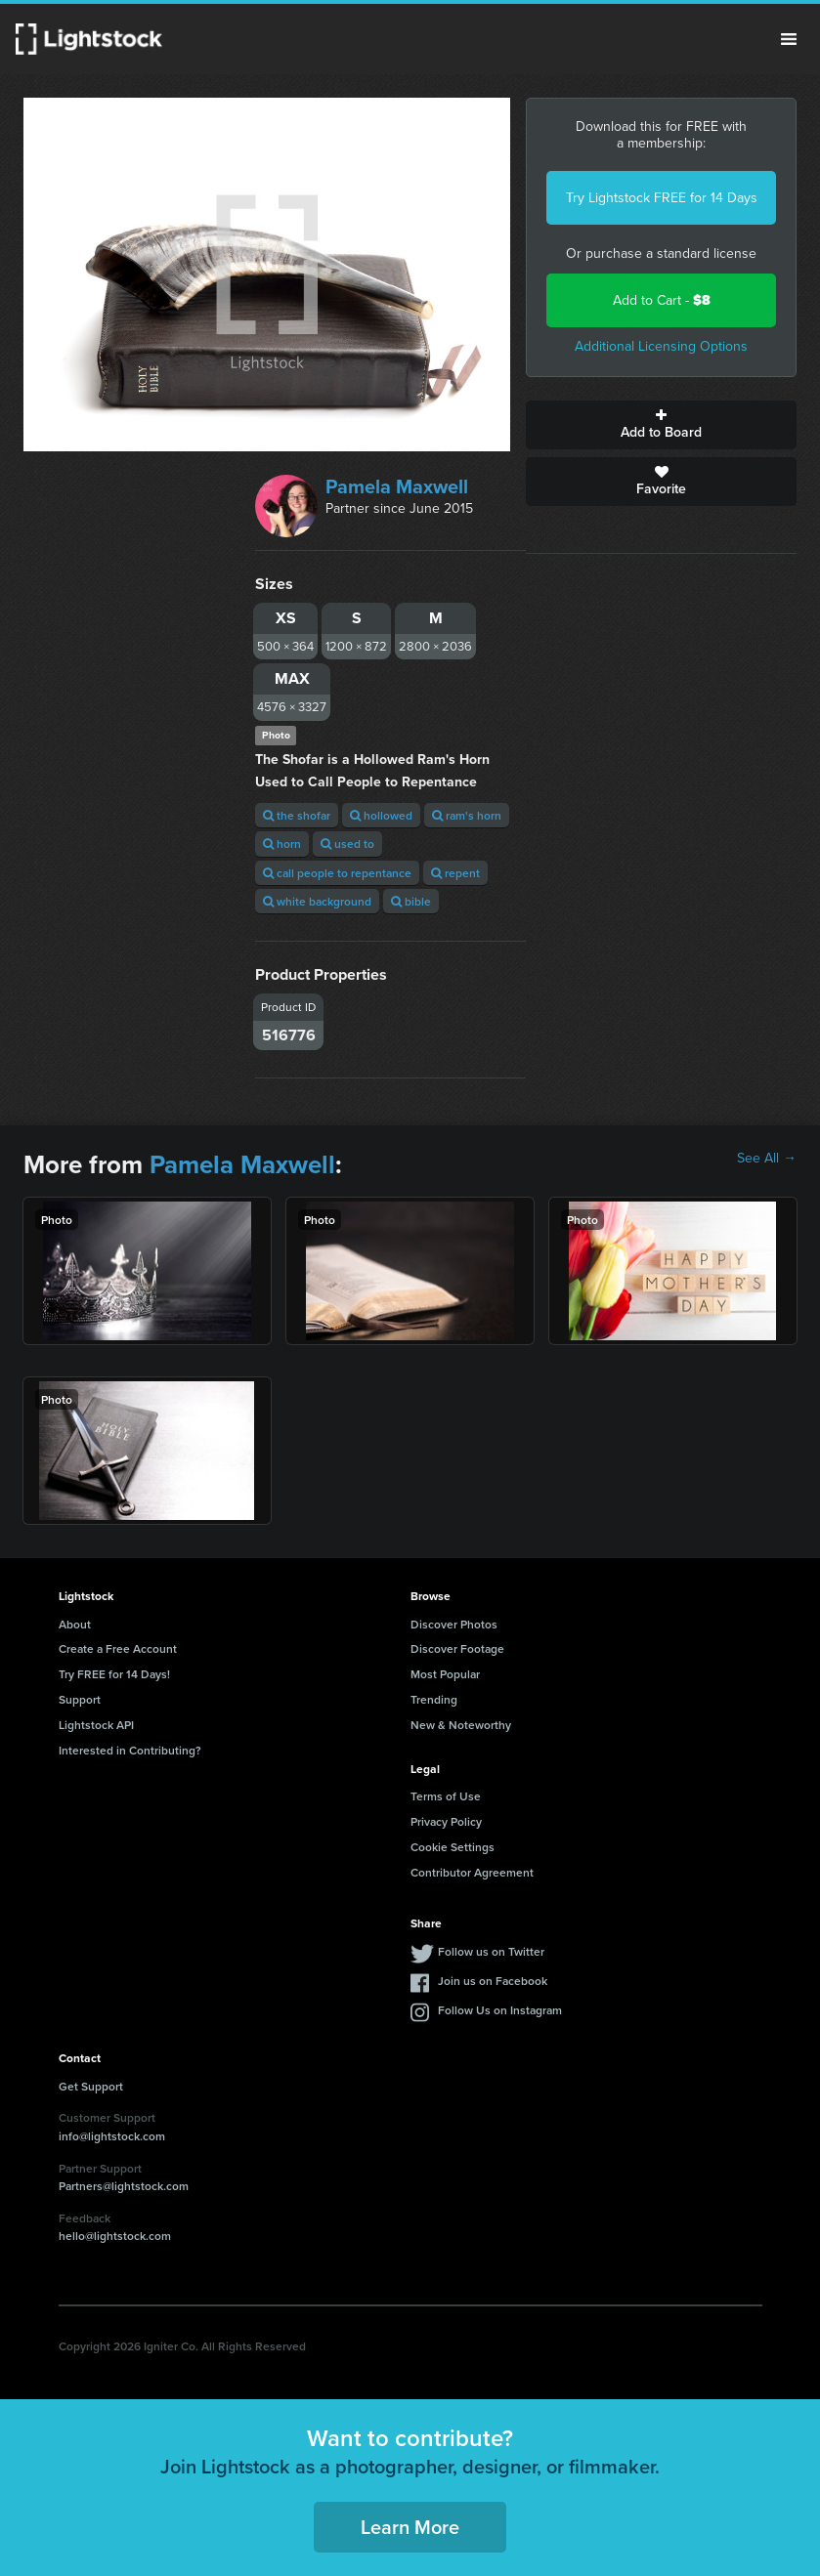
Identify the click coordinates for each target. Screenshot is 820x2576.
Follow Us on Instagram (500, 2010)
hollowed (381, 815)
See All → (767, 1158)
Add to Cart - (662, 300)
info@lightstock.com (112, 2136)
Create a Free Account (118, 1648)
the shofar (296, 815)
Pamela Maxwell (396, 486)
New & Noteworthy (460, 1724)
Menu (788, 39)
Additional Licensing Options (661, 346)
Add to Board (661, 425)
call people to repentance (337, 873)
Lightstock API (96, 1724)
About (75, 1624)
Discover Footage (457, 1648)
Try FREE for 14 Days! (114, 1674)
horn (282, 843)
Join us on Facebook (492, 1980)
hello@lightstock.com (115, 2235)
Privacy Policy (446, 1821)
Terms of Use (445, 1796)
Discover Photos (453, 1624)
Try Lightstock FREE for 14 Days (661, 198)
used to (347, 843)
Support (80, 1699)
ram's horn (466, 815)
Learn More (410, 2527)
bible (411, 901)
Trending (433, 1699)
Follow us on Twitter (491, 1951)
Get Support (91, 2086)
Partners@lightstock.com (124, 2185)
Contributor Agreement (472, 1872)
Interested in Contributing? (130, 1750)
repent (455, 873)
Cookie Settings (452, 1846)
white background (317, 901)
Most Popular (445, 1674)
